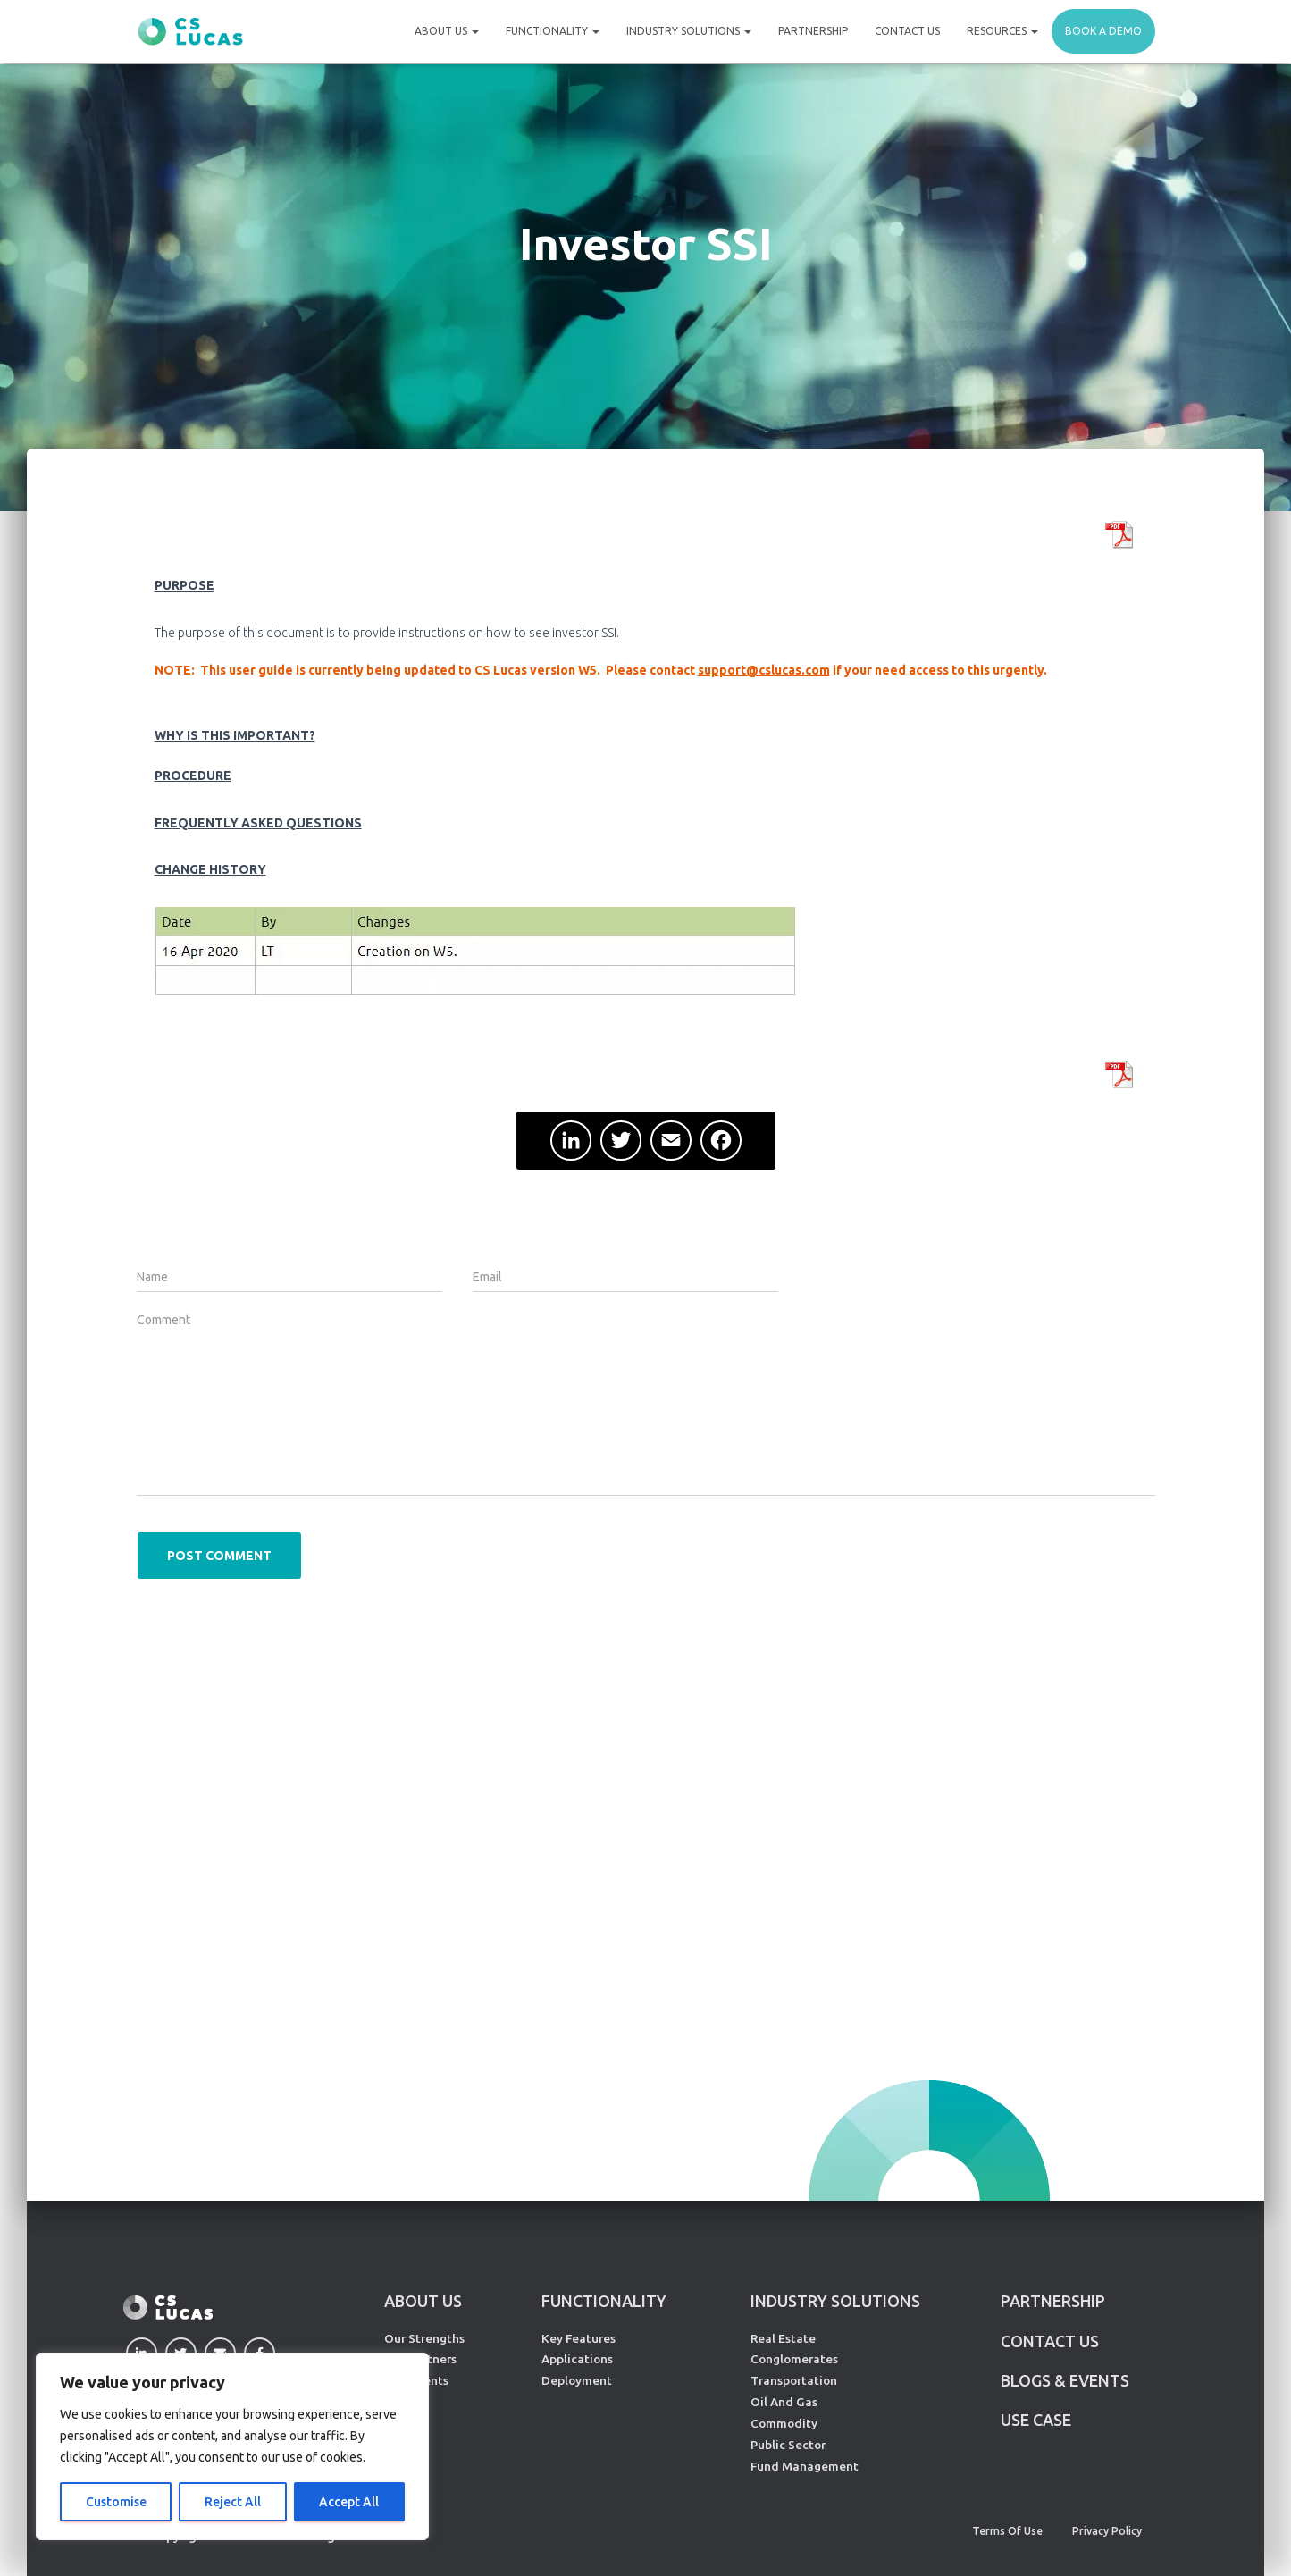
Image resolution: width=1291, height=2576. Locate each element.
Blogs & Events (1065, 2380)
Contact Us (907, 31)
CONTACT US (1050, 2341)
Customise (116, 2502)
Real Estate (783, 2338)
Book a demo (1103, 31)
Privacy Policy (1107, 2531)
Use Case (1036, 2420)
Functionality (552, 31)
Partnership (813, 31)
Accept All (349, 2502)
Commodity (783, 2423)
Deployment (576, 2380)
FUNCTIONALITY (603, 2301)
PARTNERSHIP (1053, 2301)
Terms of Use (1007, 2531)
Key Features (578, 2338)
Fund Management (804, 2466)
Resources (1002, 31)
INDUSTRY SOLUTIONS (835, 2301)
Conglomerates (794, 2359)
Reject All (233, 2502)
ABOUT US (423, 2301)
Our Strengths (424, 2338)
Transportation (793, 2380)
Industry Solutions (688, 31)
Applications (577, 2359)
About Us (447, 31)
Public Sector (788, 2445)
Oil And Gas (783, 2402)
